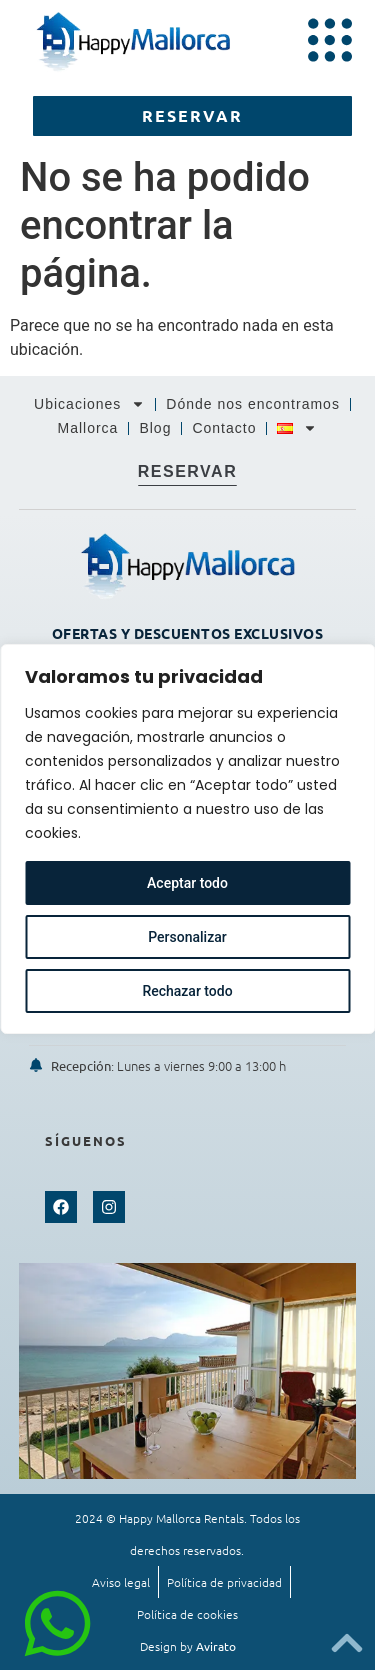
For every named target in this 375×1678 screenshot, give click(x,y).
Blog (155, 428)
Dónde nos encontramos (253, 404)
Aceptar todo (187, 883)
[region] (187, 839)
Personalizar (187, 937)
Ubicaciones (89, 404)
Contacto (224, 428)
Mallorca (88, 428)
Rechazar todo (187, 991)
